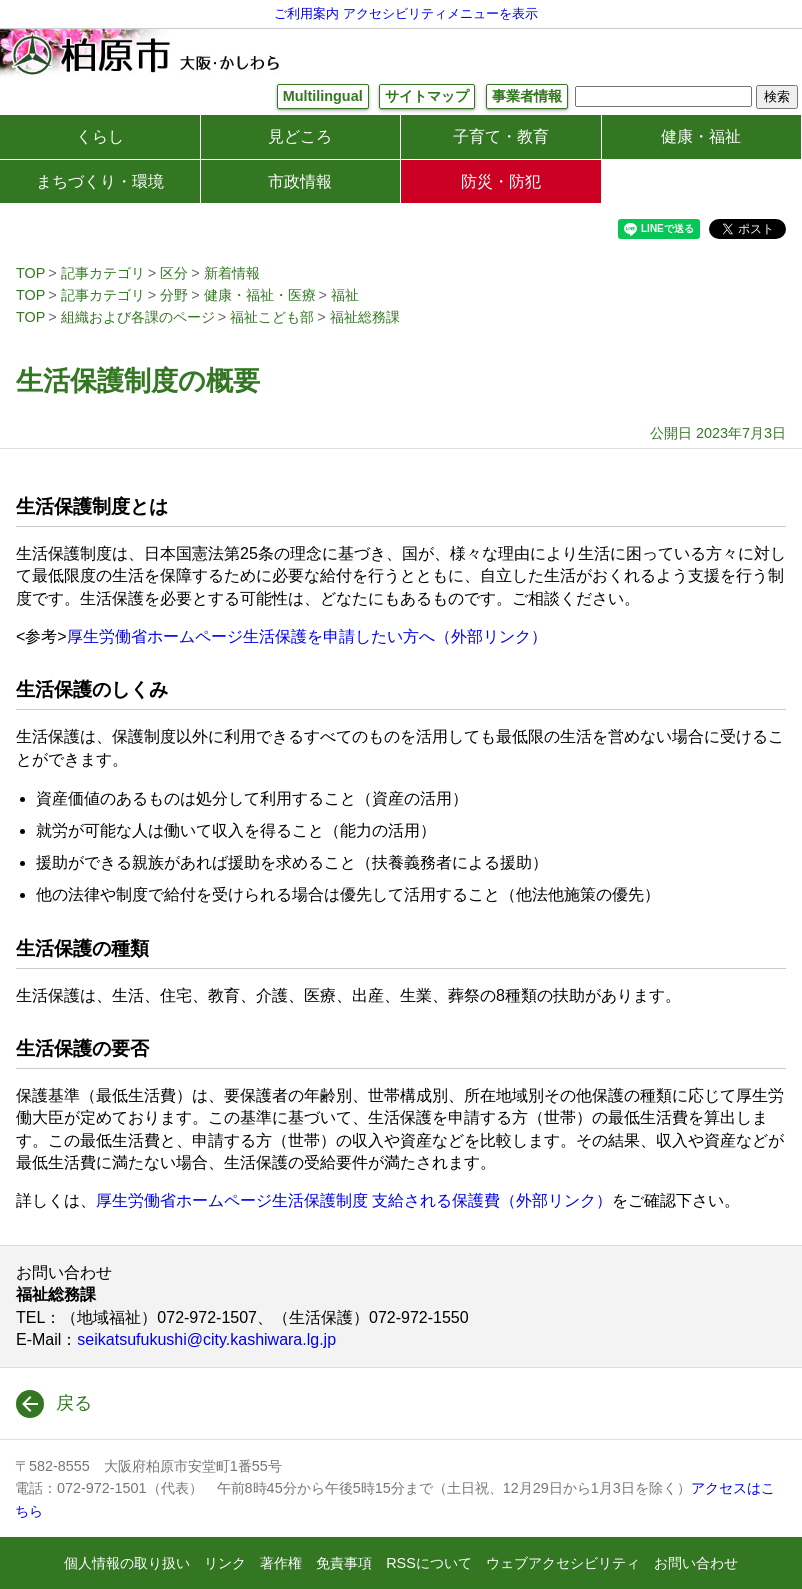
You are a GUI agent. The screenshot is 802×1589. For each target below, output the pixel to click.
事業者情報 (527, 96)
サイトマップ (427, 96)
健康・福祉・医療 (260, 295)
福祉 (345, 295)
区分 (174, 273)
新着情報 (232, 273)
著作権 (281, 1563)
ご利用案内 (306, 13)
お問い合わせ (696, 1563)
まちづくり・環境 (100, 181)
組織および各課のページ (138, 317)
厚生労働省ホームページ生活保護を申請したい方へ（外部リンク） (307, 636)
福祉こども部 (272, 317)
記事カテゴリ (103, 273)
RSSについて (429, 1563)
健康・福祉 (701, 136)
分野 (174, 295)
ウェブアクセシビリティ (563, 1563)
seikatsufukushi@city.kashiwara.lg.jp (206, 1339)
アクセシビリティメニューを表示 (440, 13)
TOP (30, 273)
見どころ (300, 136)
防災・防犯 (501, 181)
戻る (74, 1403)
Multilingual (323, 96)
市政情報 (300, 181)
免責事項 (344, 1563)
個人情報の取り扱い (127, 1563)
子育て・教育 (501, 136)
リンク (225, 1563)
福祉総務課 (365, 317)
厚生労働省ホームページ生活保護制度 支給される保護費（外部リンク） (354, 1200)
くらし (100, 136)
